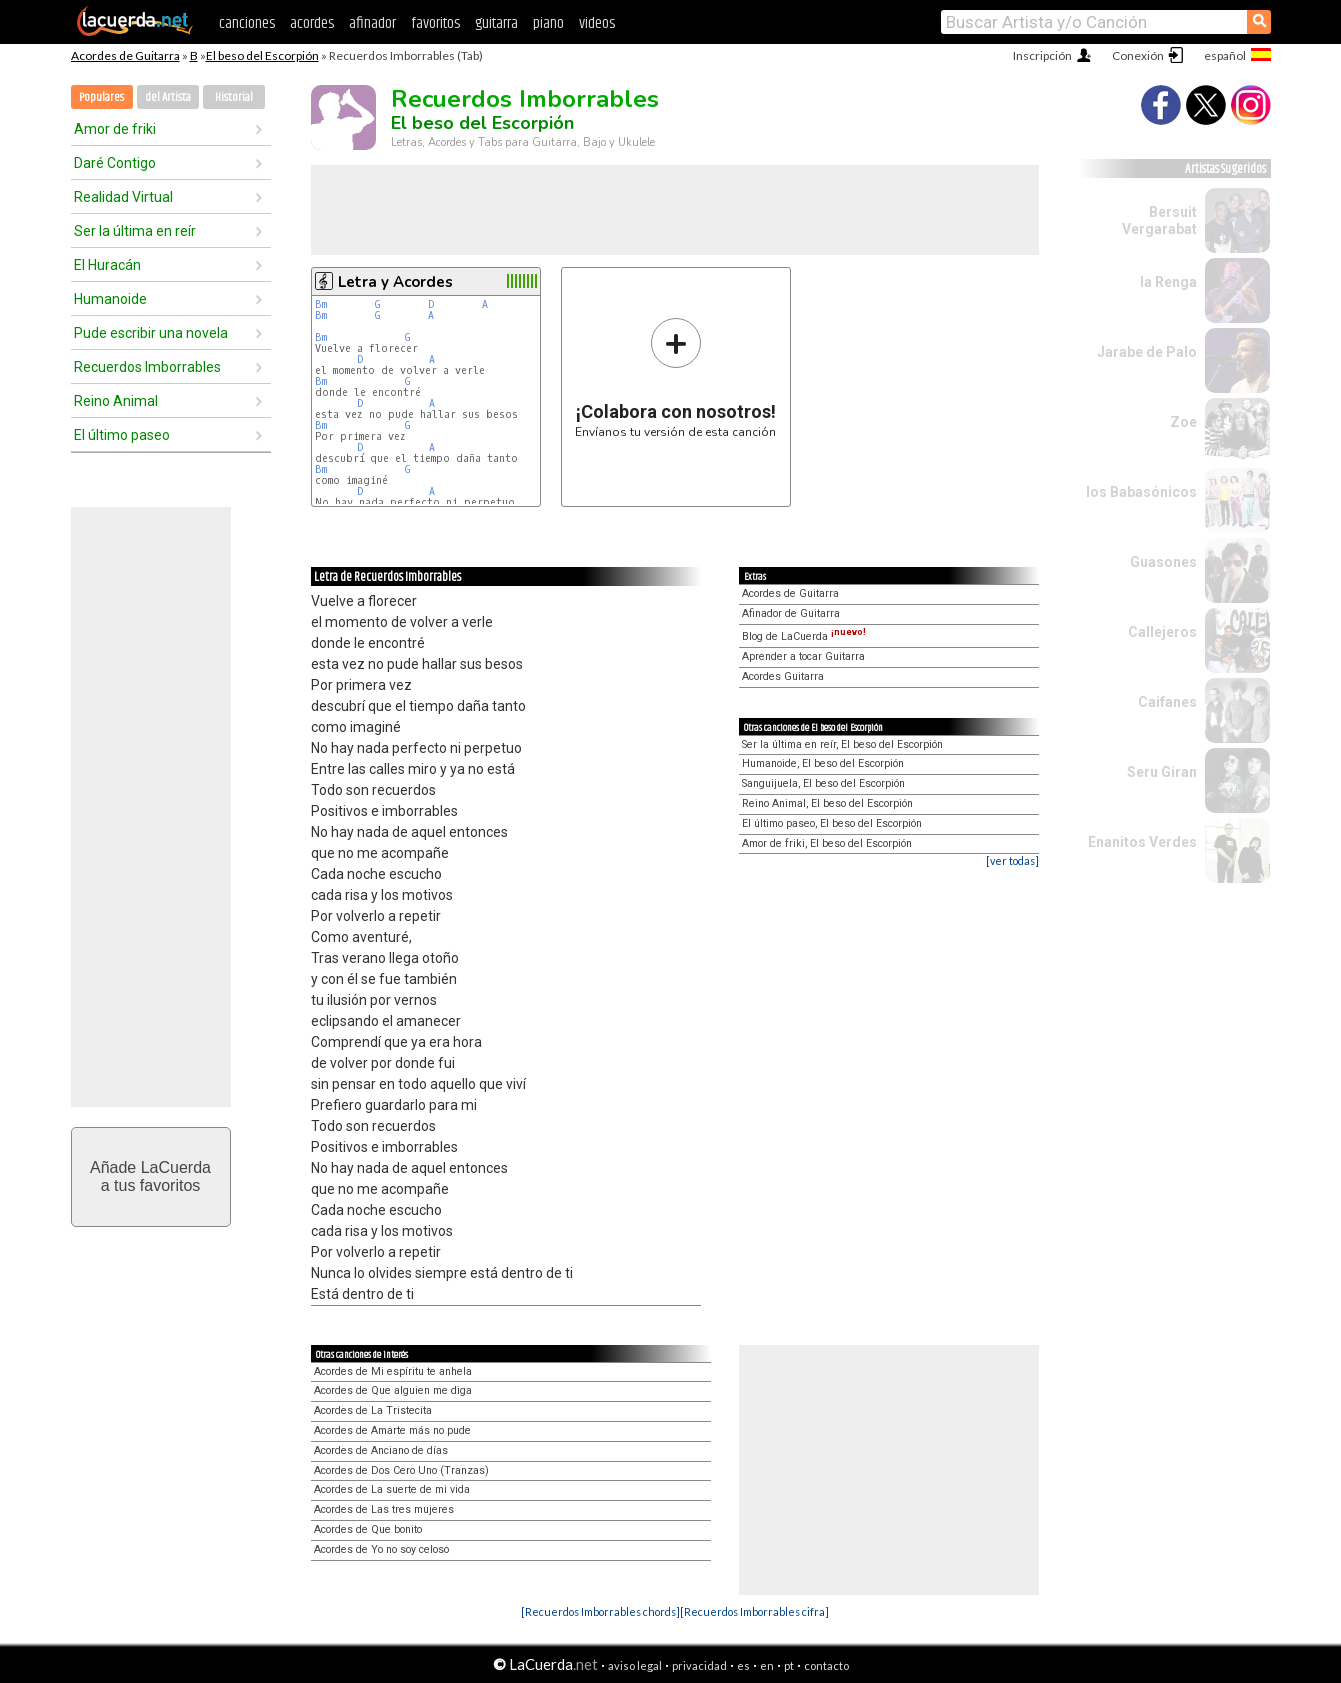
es (743, 1665)
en (767, 1665)
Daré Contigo (115, 163)
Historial (234, 97)
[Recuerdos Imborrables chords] (600, 1611)
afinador (372, 23)
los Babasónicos (1141, 492)
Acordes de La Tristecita (373, 1410)
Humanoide (110, 299)
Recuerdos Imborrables (147, 367)
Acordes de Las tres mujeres (384, 1509)
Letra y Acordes (395, 282)
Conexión (1138, 55)
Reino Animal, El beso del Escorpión (827, 803)
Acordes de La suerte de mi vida (392, 1489)
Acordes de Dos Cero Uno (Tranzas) (401, 1470)
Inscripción (1042, 55)
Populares (101, 97)
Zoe (1183, 422)
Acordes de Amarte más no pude (392, 1430)
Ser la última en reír (135, 231)
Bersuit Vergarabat (1159, 220)
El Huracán (107, 265)
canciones (247, 23)
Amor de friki (115, 129)
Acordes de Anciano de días (381, 1450)
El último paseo (122, 435)
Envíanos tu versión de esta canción (675, 377)
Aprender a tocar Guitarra (803, 656)
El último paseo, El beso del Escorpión (832, 823)
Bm (321, 304)
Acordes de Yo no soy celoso (381, 1549)
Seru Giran (1162, 772)
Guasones (1163, 562)
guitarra (496, 23)
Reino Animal (116, 401)
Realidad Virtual (123, 197)
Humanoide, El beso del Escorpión (823, 763)
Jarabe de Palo (1147, 352)
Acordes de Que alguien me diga (393, 1390)
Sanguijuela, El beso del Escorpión (823, 783)
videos (597, 23)
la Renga (1168, 282)
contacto (826, 1665)
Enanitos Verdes (1142, 842)
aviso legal (635, 1665)
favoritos (435, 23)
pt (789, 1665)
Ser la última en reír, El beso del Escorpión (842, 744)
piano (548, 23)
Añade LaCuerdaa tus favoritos (150, 1176)
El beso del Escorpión (262, 55)
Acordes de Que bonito (368, 1529)
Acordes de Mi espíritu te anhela (393, 1371)
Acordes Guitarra (783, 676)
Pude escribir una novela (151, 333)
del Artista (168, 97)
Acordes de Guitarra (125, 55)
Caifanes (1167, 702)
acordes (312, 23)
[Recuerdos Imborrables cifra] (754, 1611)
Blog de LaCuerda (804, 636)
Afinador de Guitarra (791, 613)
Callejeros (1162, 632)
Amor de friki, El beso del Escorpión (827, 843)
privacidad (699, 1665)
